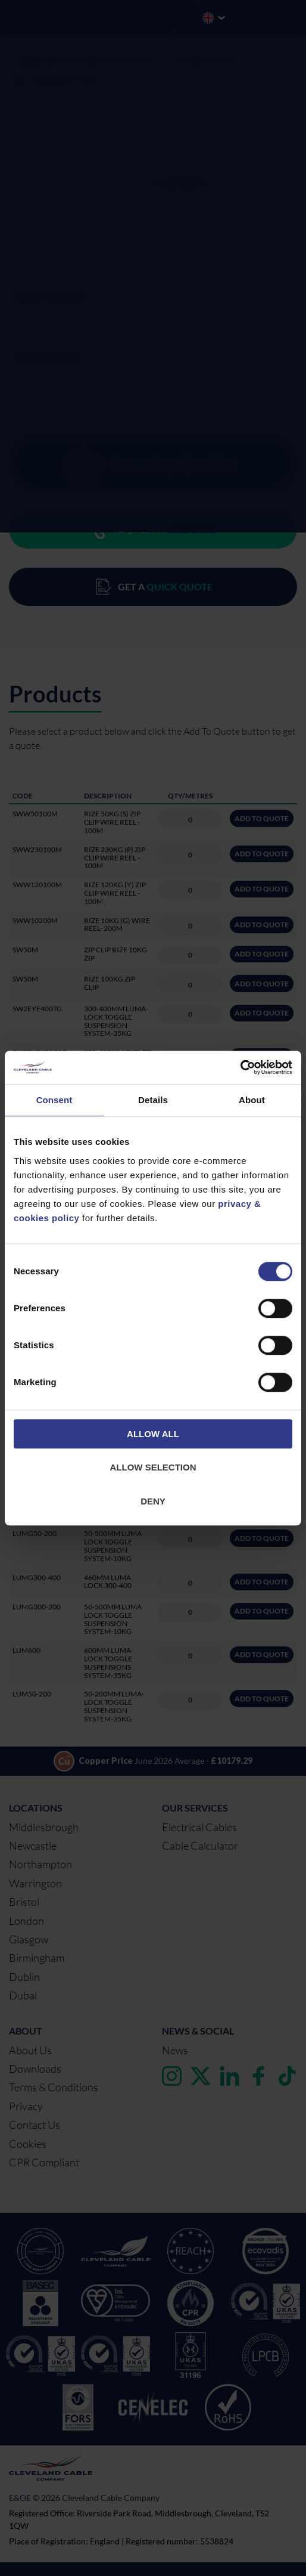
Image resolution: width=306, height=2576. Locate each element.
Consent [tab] (54, 1100)
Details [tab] (153, 1100)
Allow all (153, 1434)
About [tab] (252, 1100)
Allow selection (153, 1467)
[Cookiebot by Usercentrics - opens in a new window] (240, 1067)
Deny (153, 1501)
